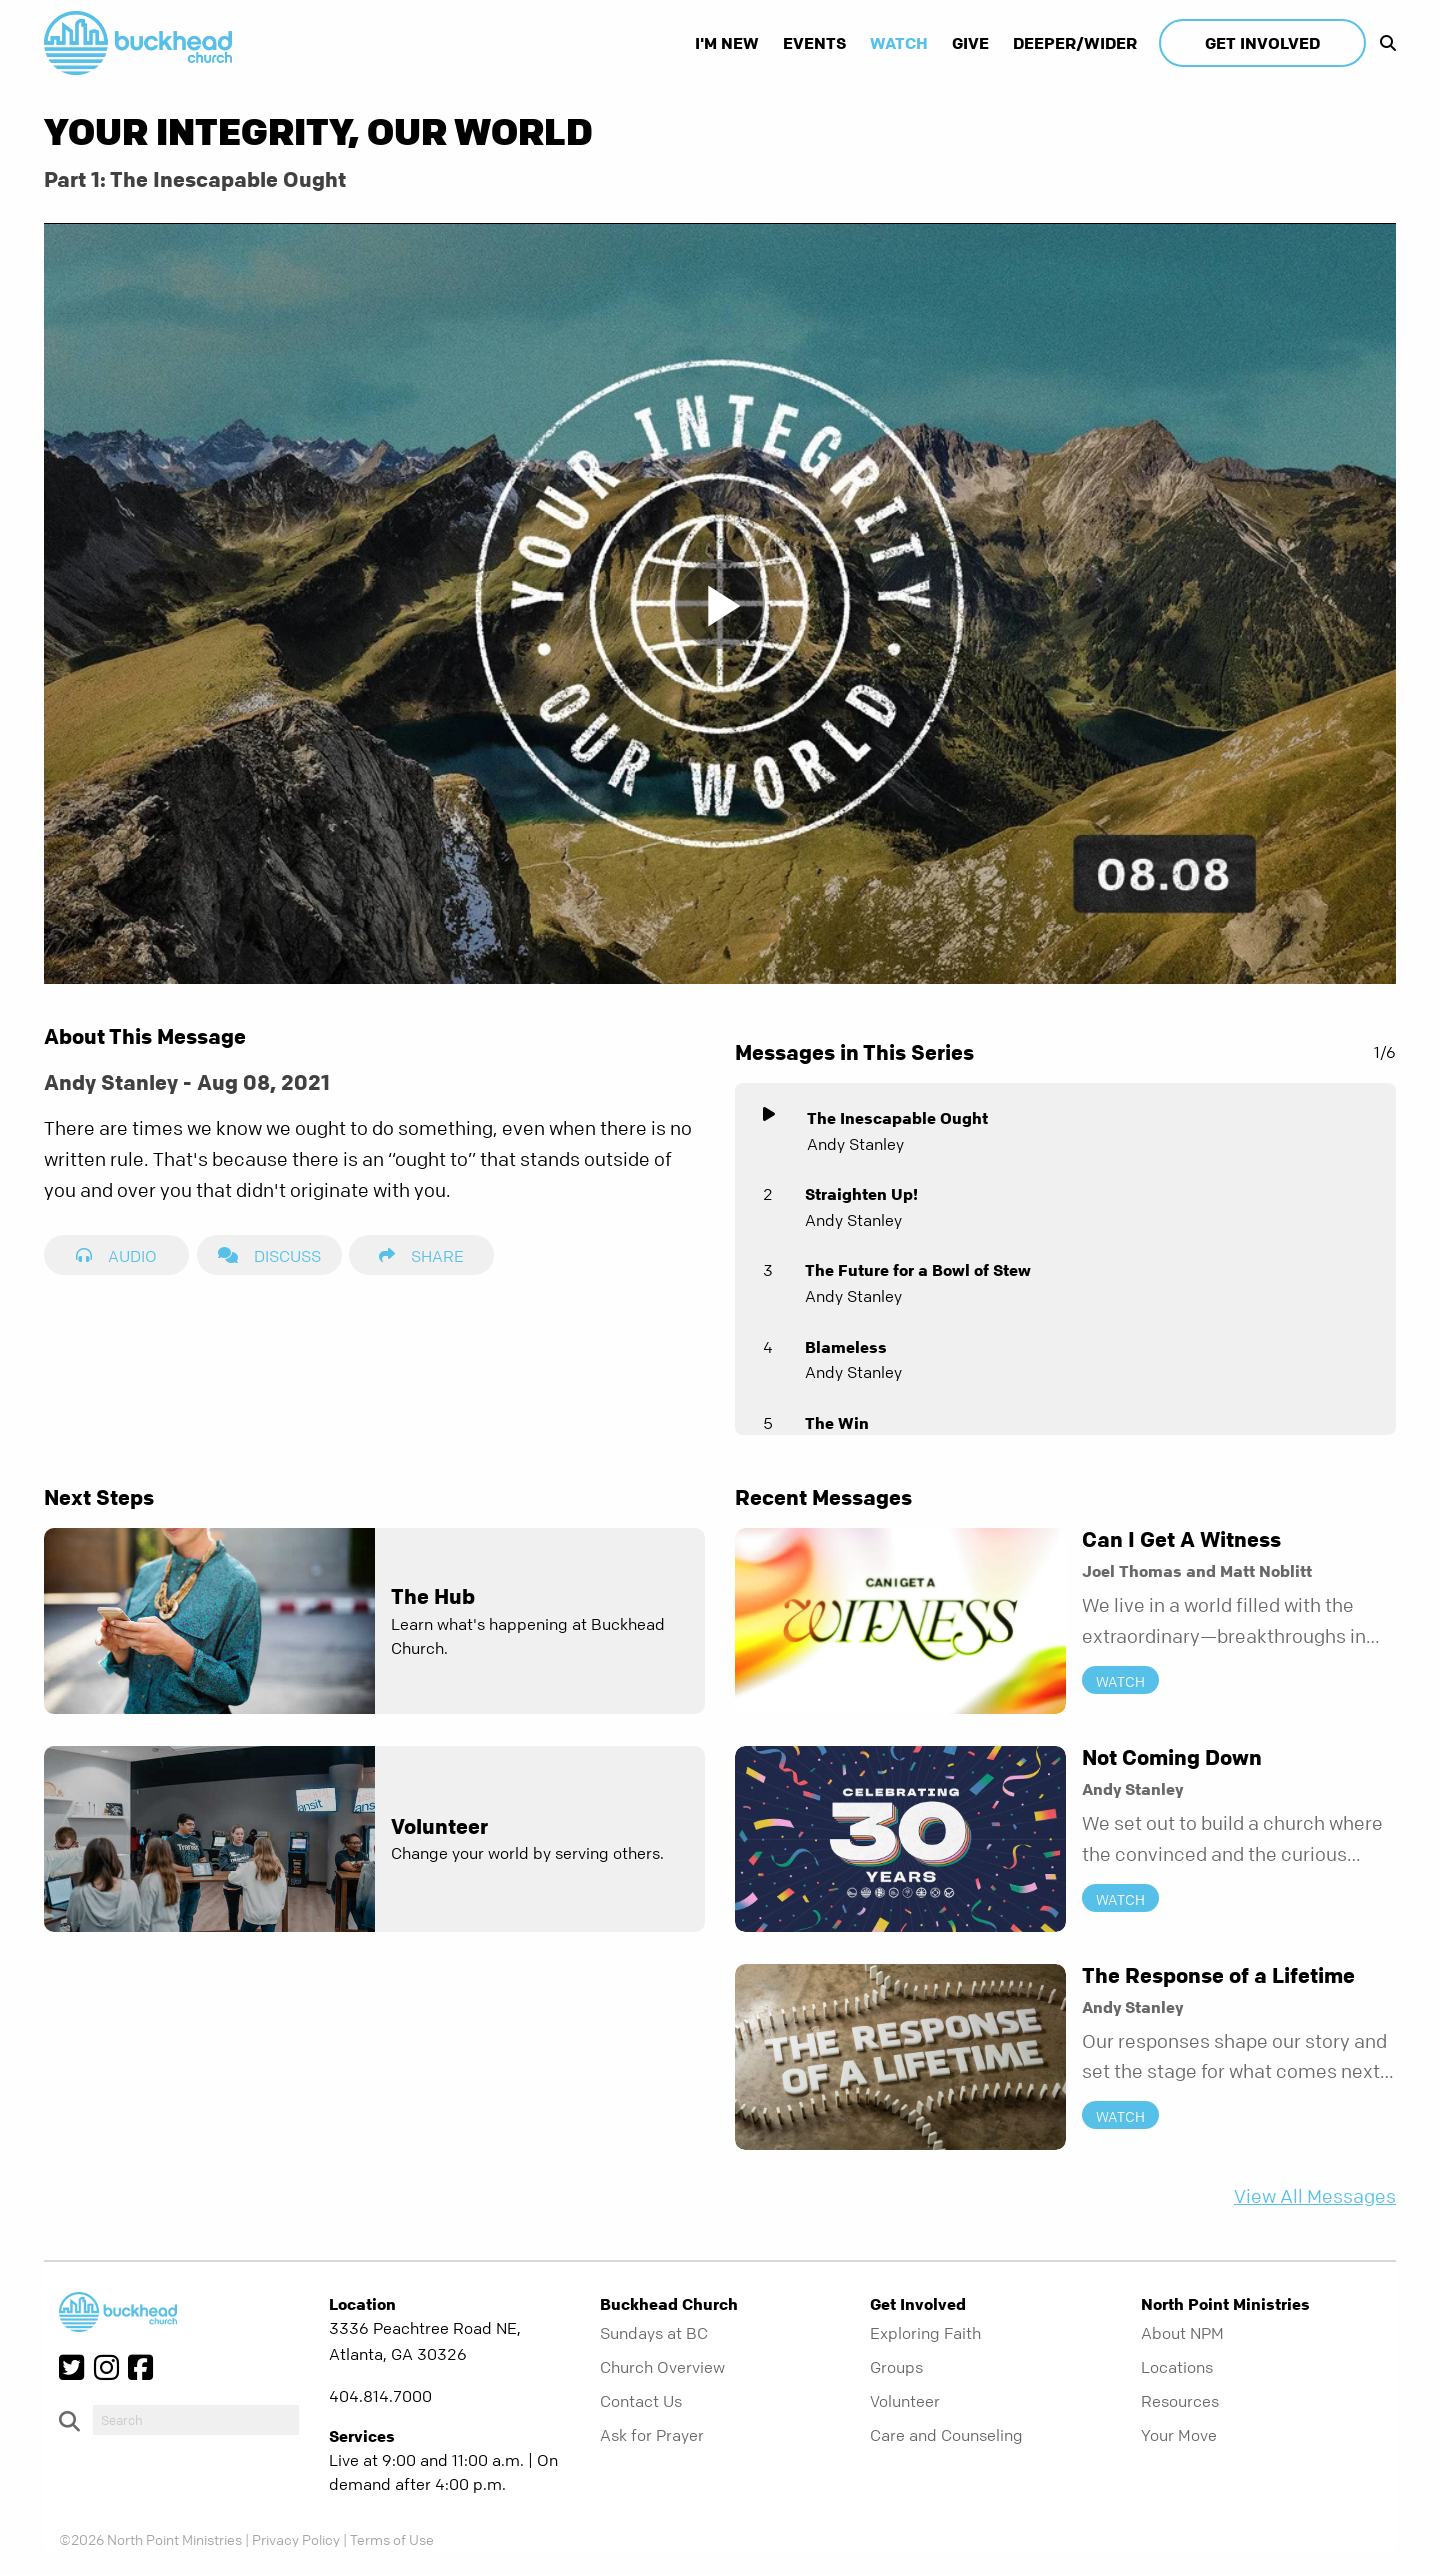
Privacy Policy (296, 2539)
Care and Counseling (946, 2435)
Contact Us (641, 2401)
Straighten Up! (861, 1194)
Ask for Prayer (652, 2435)
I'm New (727, 43)
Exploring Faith (925, 2333)
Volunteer (905, 2401)
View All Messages (1315, 2196)
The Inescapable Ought (897, 1118)
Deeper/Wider (1075, 43)
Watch (899, 43)
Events (814, 43)
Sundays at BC (654, 2333)
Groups (896, 2367)
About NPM (1182, 2333)
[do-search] (196, 2420)
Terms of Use (392, 2539)
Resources (1180, 2401)
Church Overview (662, 2367)
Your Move (1179, 2435)
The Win (837, 1423)
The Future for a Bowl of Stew (918, 1270)
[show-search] (1383, 43)
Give (970, 43)
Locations (1177, 2367)
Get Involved (1262, 43)
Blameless (846, 1347)
